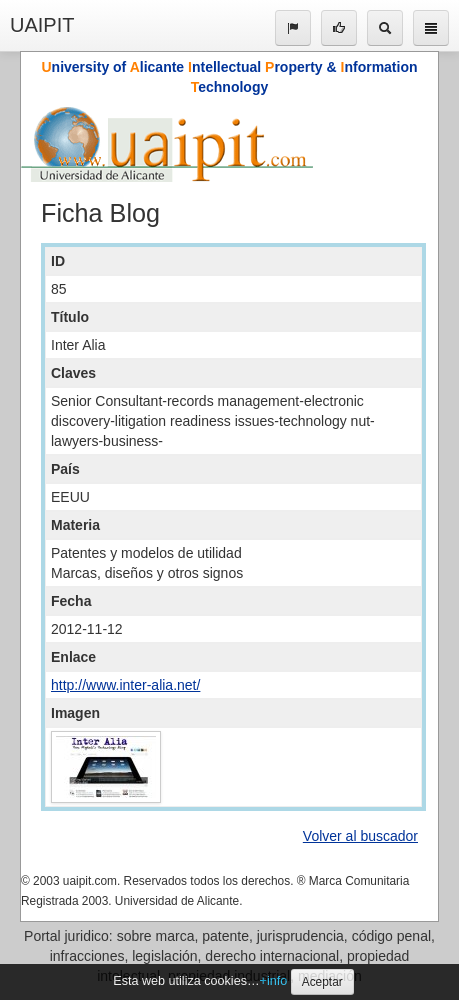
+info (274, 981)
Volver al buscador (360, 836)
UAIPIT (42, 25)
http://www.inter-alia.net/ (125, 685)
